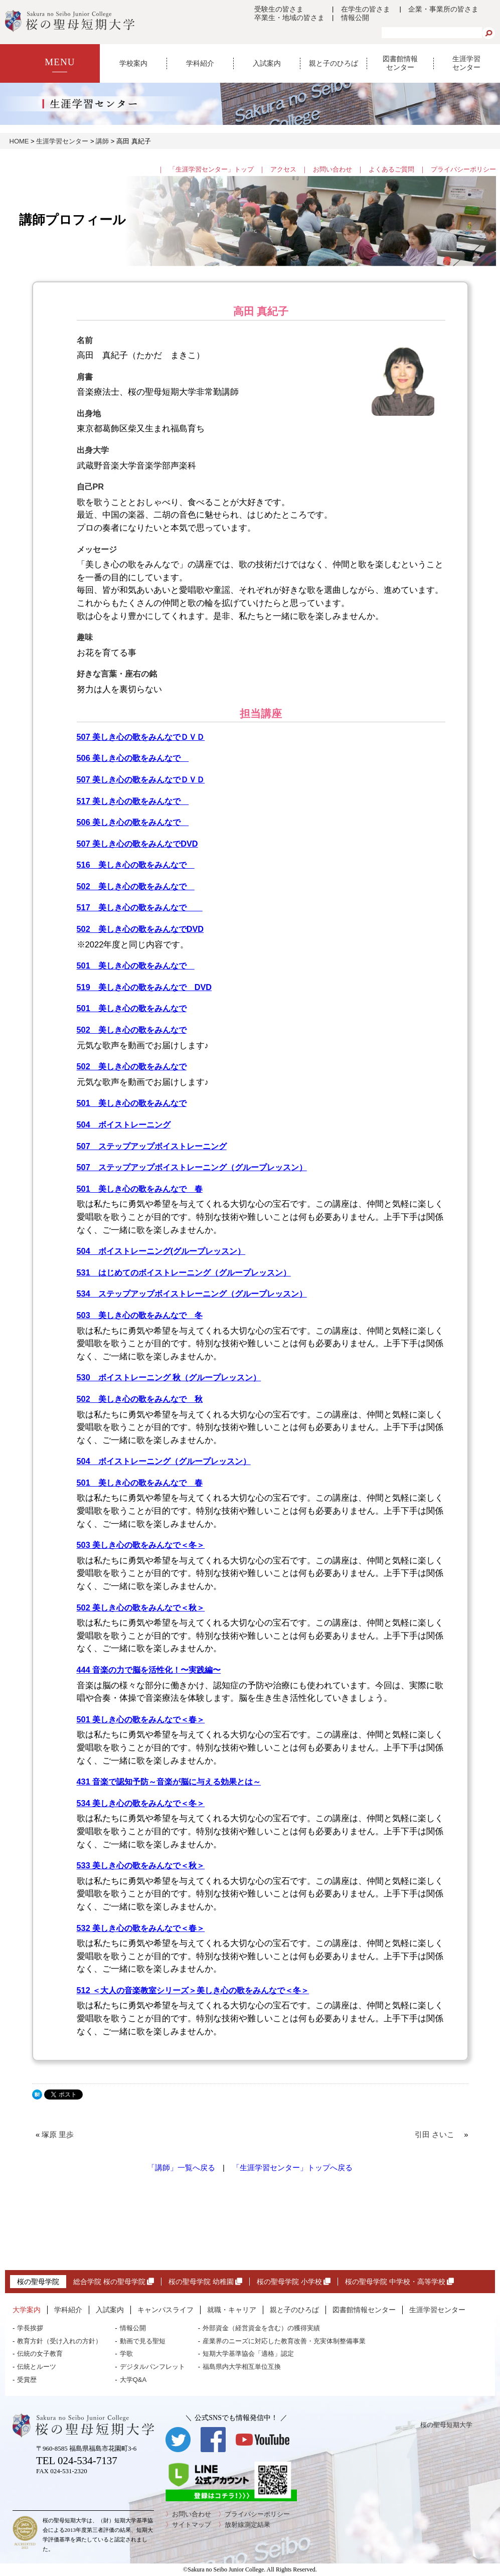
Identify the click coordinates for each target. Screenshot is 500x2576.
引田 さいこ (438, 2135)
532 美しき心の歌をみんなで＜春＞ (141, 1928)
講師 (102, 141)
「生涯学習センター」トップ (211, 169)
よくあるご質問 (391, 169)
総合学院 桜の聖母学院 (113, 2282)
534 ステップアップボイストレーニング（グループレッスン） (192, 1293)
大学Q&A (133, 2379)
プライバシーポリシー (463, 169)
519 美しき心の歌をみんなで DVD (144, 987)
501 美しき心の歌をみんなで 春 (140, 1188)
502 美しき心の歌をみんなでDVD (140, 928)
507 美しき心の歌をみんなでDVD (137, 843)
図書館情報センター (400, 63)
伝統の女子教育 (40, 2353)
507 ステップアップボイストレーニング (152, 1146)
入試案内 (267, 63)
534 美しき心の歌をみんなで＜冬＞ (141, 1803)
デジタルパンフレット (152, 2366)
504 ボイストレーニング (124, 1124)
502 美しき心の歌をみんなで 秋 (140, 1398)
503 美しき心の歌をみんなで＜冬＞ (141, 1544)
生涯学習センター (466, 63)
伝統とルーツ (36, 2366)
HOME (19, 141)
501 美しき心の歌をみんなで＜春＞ (141, 1719)
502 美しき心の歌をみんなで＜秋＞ (141, 1607)
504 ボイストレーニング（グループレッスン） (164, 1461)
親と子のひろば (333, 63)
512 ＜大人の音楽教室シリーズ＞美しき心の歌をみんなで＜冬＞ (193, 1990)
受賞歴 (27, 2379)
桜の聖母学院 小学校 (293, 2282)
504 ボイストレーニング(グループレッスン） (161, 1250)
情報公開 (355, 18)
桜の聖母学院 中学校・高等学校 (399, 2282)
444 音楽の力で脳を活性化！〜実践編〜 (149, 1669)
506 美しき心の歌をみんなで (133, 757)
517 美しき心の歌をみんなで (133, 801)
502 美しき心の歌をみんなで (136, 886)
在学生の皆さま (365, 9)
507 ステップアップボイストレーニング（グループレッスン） (192, 1167)
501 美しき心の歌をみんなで (136, 965)
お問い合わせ (332, 169)
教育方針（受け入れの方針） (59, 2341)
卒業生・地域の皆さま (289, 18)
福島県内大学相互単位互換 (242, 2366)
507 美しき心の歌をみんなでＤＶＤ (141, 736)
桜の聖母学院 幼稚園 (205, 2282)
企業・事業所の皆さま (443, 9)
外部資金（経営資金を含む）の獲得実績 (261, 2328)
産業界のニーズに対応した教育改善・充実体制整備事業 (284, 2341)
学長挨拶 (30, 2328)
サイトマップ (191, 2524)
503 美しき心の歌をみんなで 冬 (140, 1315)
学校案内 (133, 63)
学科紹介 (200, 63)
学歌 (126, 2353)
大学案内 (27, 2310)
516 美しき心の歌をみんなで (136, 864)
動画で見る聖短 (142, 2341)
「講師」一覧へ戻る (181, 2168)
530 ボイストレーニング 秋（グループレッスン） (169, 1377)
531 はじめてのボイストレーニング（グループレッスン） (184, 1272)
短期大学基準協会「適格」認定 (248, 2353)
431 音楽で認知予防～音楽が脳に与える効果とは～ (169, 1781)
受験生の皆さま (278, 9)
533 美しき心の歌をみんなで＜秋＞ (141, 1865)
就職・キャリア (231, 2310)
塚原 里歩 (61, 2135)
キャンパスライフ (165, 2310)
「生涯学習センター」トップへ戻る (292, 2168)
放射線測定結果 (247, 2524)
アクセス (283, 169)
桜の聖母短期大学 (446, 2425)
